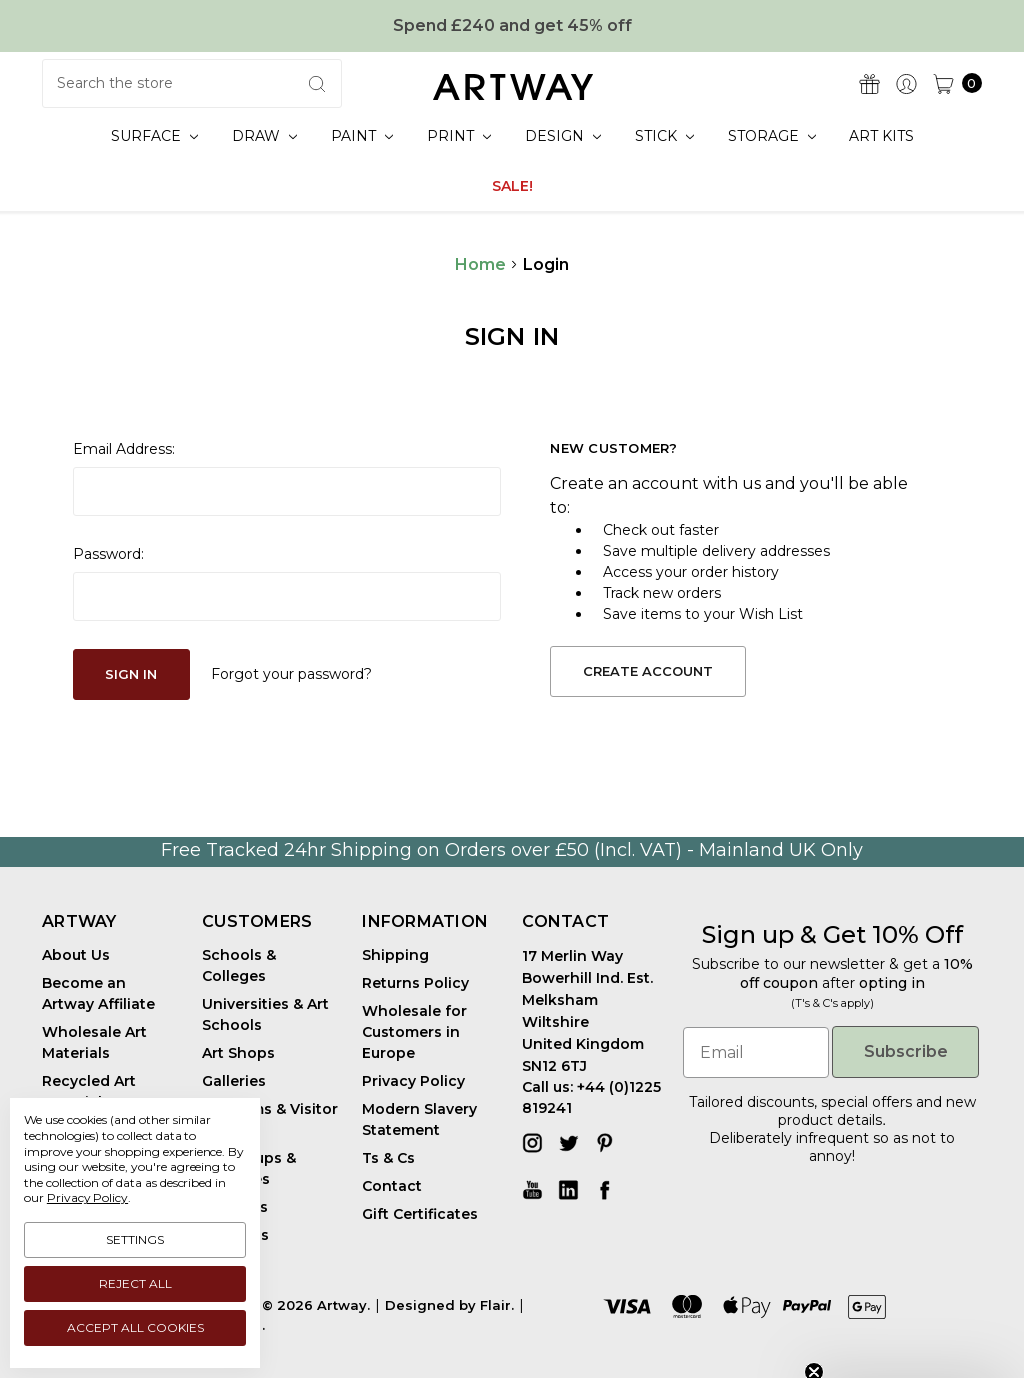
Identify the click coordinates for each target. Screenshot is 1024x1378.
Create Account (648, 671)
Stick (664, 136)
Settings (135, 1239)
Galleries (234, 1081)
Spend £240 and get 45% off (512, 25)
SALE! (512, 186)
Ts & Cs (388, 1158)
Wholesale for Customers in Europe (414, 1032)
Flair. (497, 1305)
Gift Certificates (420, 1214)
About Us (76, 955)
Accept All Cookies (135, 1327)
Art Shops (238, 1053)
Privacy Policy (413, 1081)
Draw (264, 136)
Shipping (395, 955)
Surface (154, 136)
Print (459, 136)
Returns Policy (415, 983)
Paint (362, 136)
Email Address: (124, 449)
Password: (108, 554)
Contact (392, 1186)
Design (563, 136)
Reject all (135, 1283)
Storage (772, 136)
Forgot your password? (291, 674)
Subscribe (906, 1051)
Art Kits (881, 136)
